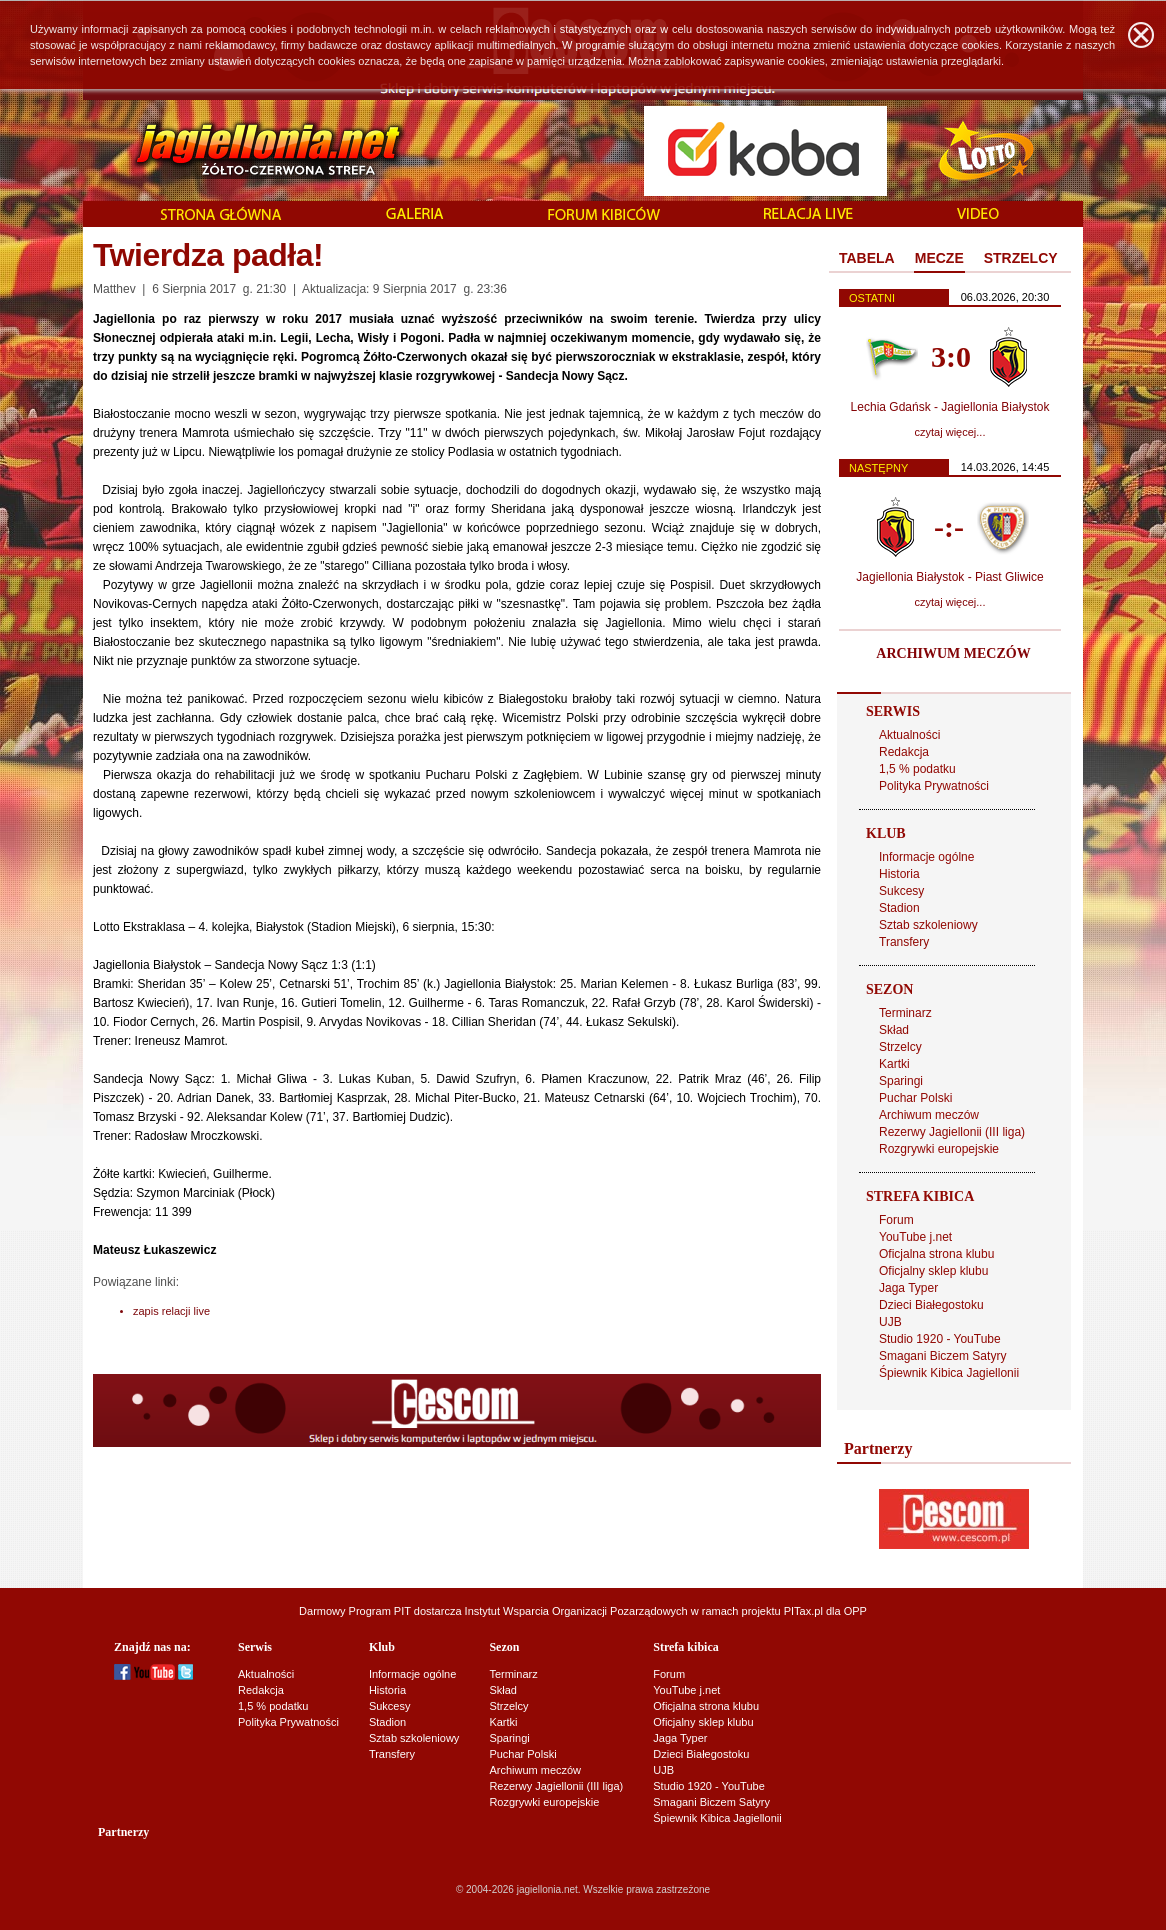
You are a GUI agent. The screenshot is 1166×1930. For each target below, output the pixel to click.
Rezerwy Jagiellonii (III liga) (952, 1132)
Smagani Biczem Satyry (942, 1356)
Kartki (894, 1064)
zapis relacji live (171, 1311)
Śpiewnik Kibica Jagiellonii (949, 1373)
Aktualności (909, 735)
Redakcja (904, 752)
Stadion (899, 908)
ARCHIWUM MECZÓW (953, 653)
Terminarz (905, 1013)
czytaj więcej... (950, 432)
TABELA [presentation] (867, 258)
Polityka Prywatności (934, 786)
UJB (890, 1322)
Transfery (904, 942)
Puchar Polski (915, 1098)
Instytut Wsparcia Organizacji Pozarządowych (576, 1611)
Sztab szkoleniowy (928, 925)
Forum (896, 1220)
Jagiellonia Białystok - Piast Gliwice (949, 577)
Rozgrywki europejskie (939, 1149)
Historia (899, 874)
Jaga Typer (908, 1288)
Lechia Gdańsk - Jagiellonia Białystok (950, 407)
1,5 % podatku (917, 769)
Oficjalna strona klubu (936, 1254)
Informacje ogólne (926, 857)
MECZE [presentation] (939, 258)
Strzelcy (900, 1047)
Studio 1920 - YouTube (940, 1339)
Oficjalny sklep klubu (933, 1271)
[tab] (867, 259)
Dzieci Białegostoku (931, 1305)
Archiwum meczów (929, 1115)
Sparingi (901, 1081)
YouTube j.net (915, 1237)
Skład (894, 1030)
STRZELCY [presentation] (1021, 258)
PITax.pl (803, 1611)
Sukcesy (901, 891)
